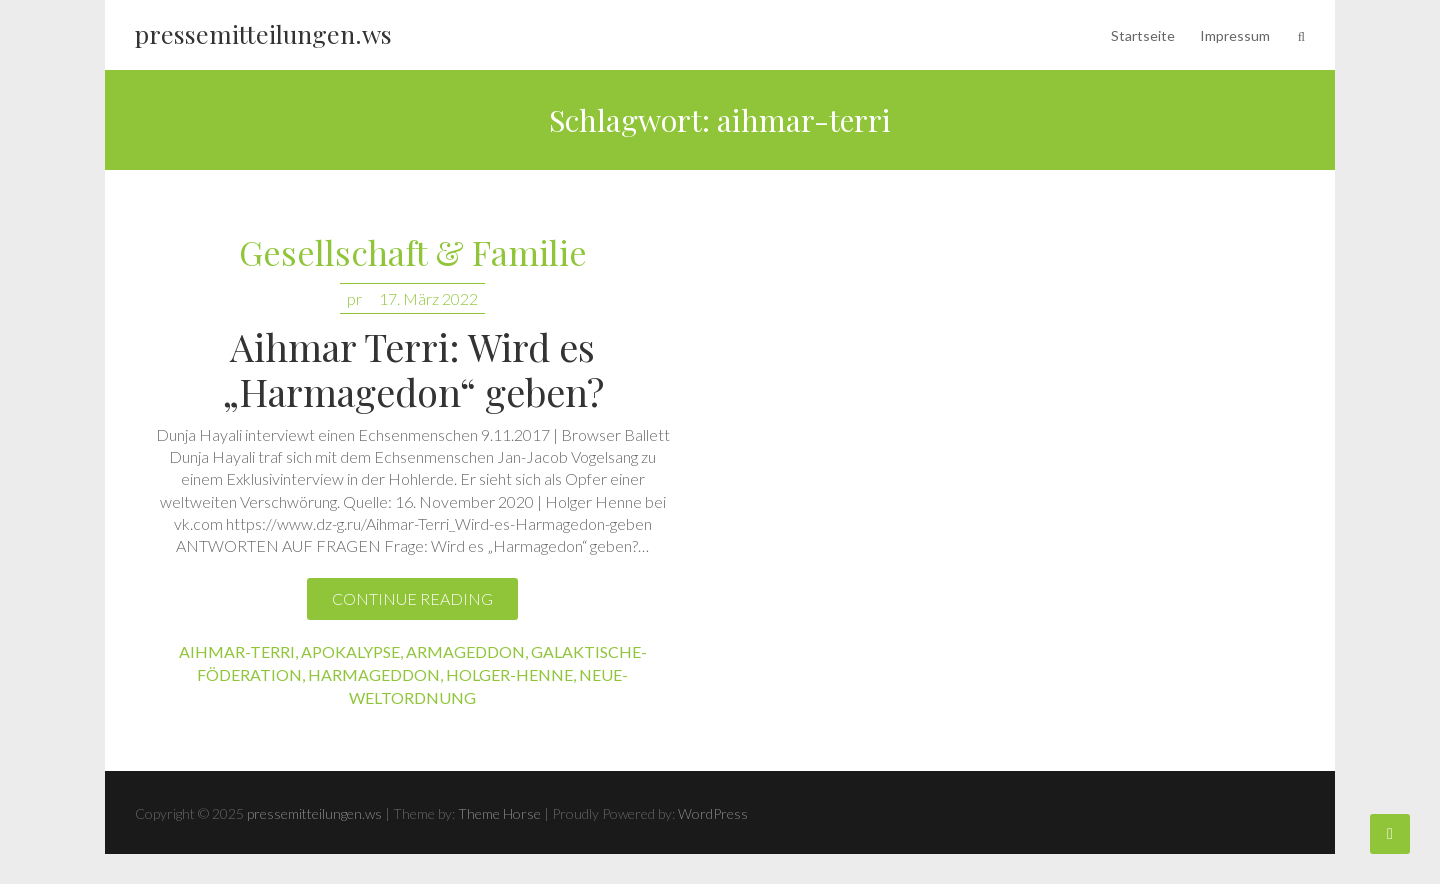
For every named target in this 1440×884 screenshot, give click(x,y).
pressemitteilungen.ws (263, 33)
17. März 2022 (428, 298)
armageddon (465, 651)
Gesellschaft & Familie (413, 253)
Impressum (1235, 35)
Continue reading (412, 598)
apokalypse (350, 651)
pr (354, 298)
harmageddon (374, 674)
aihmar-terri (237, 651)
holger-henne (509, 674)
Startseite (1143, 35)
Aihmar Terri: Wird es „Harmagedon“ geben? (413, 369)
